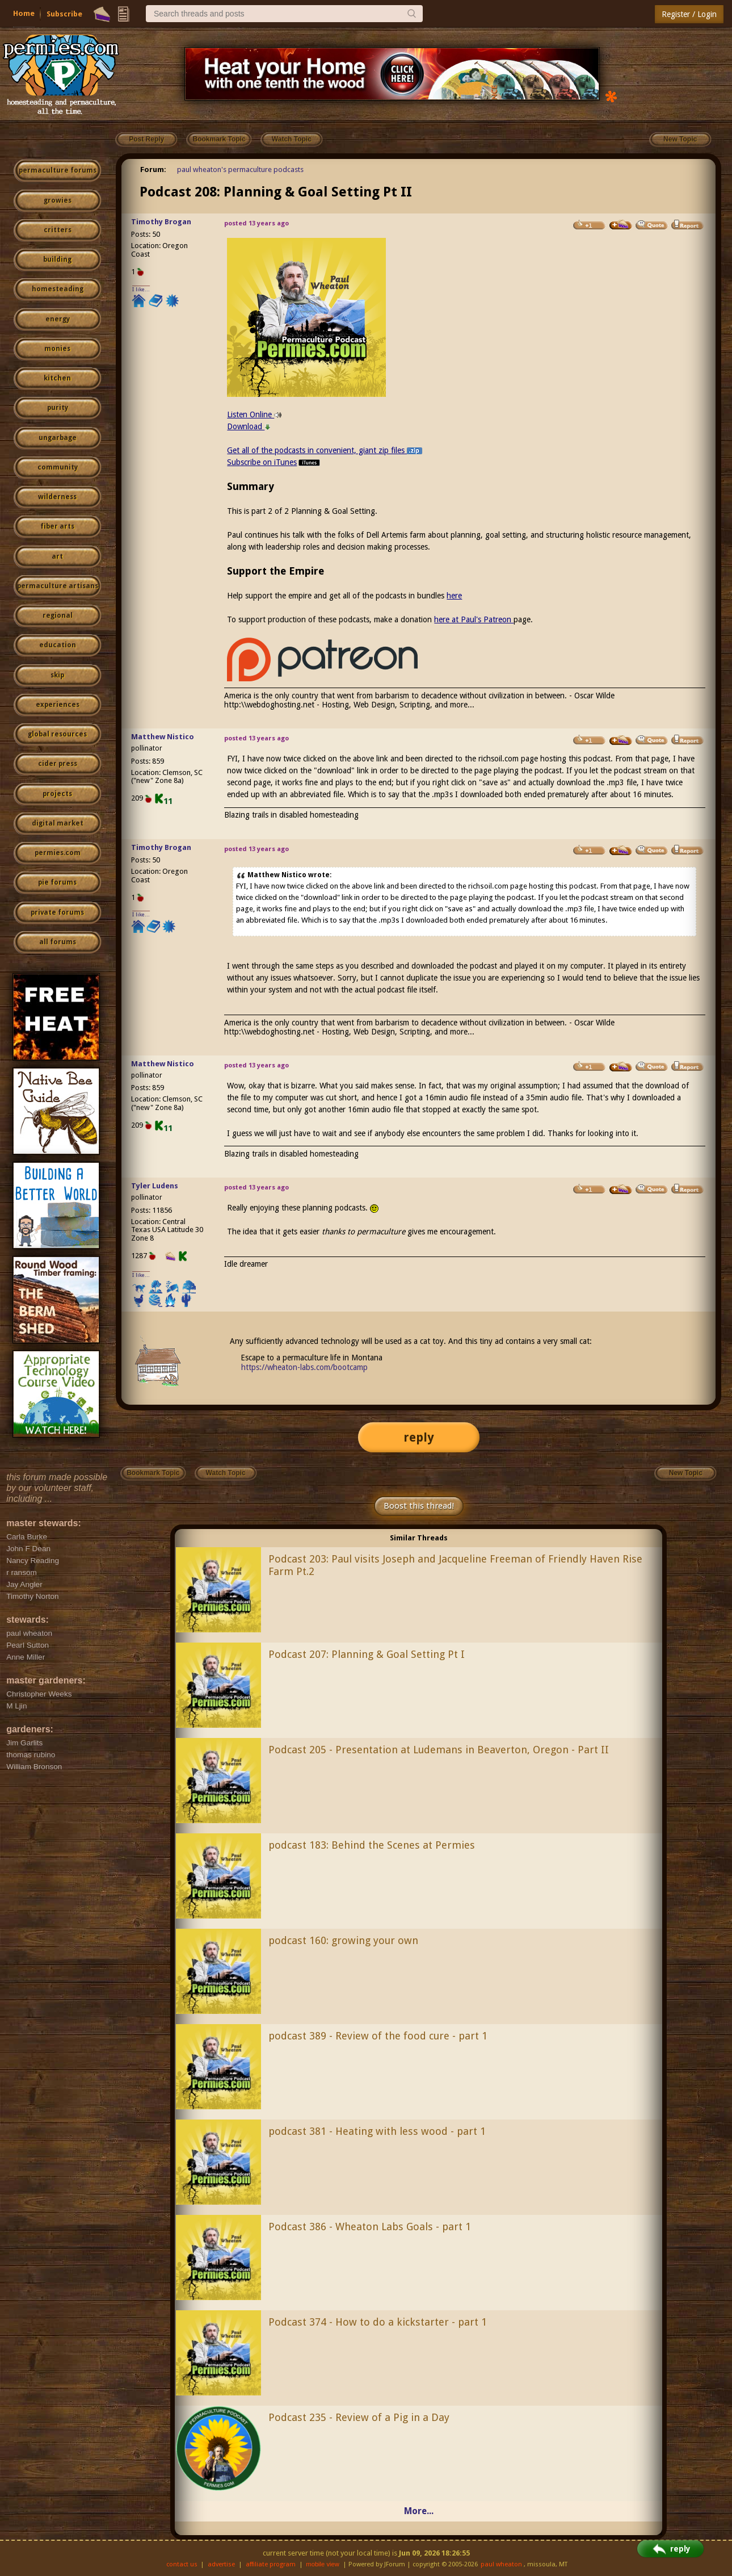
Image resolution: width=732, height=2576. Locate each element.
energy (57, 319)
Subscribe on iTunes (274, 462)
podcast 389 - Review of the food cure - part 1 (377, 2036)
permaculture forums (57, 170)
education (57, 645)
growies (57, 200)
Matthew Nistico (162, 736)
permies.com (58, 853)
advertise (221, 2564)
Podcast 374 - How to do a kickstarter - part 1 (377, 2322)
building (57, 259)
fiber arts (57, 526)
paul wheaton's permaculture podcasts (240, 169)
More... (419, 2511)
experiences (57, 705)
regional (58, 615)
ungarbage (58, 438)
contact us (181, 2564)
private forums (57, 912)
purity (57, 408)
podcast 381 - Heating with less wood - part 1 (377, 2131)
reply (418, 1437)
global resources (57, 734)
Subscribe (64, 14)
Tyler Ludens (154, 1186)
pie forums (57, 882)
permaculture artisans (57, 586)
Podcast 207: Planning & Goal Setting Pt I (366, 1654)
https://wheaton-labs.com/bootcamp (304, 1367)
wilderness (57, 497)
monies (57, 349)
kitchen (57, 378)
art (57, 556)
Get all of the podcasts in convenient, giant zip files (324, 450)
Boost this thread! (419, 1506)
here (454, 595)
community (57, 467)
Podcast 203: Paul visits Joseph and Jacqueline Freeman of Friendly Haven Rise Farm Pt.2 (455, 1565)
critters (57, 230)
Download (249, 426)
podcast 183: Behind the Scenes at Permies (371, 1845)
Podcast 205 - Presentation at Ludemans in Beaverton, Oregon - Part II (438, 1750)
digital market (57, 823)
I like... (141, 289)
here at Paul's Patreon (474, 619)
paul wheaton (501, 2564)
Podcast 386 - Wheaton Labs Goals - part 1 (369, 2226)
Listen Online (254, 414)
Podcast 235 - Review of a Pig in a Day (358, 2417)
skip (57, 675)
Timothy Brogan (161, 221)
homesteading (57, 289)
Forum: (153, 169)
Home (24, 13)
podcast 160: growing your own (343, 1940)
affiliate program (271, 2564)
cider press (57, 764)
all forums (57, 942)
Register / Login (689, 14)
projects (57, 794)
